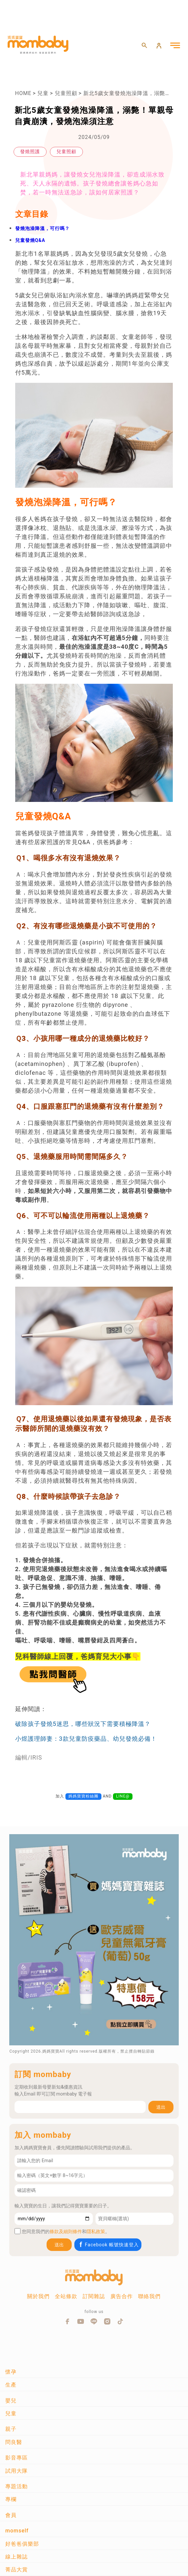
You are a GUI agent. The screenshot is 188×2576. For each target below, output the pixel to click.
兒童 (43, 93)
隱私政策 (96, 2231)
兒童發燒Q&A (30, 240)
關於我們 (38, 2296)
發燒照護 (30, 151)
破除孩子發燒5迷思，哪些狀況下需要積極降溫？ (83, 1723)
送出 (161, 2107)
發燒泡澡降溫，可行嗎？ (42, 228)
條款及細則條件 (66, 2231)
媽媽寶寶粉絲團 (83, 1796)
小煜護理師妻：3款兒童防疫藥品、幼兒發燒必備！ (86, 1738)
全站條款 (66, 2296)
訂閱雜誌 (94, 2296)
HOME (23, 93)
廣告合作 (121, 2296)
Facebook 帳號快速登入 (108, 2244)
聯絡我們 (149, 2296)
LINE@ (123, 1796)
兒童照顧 (66, 93)
